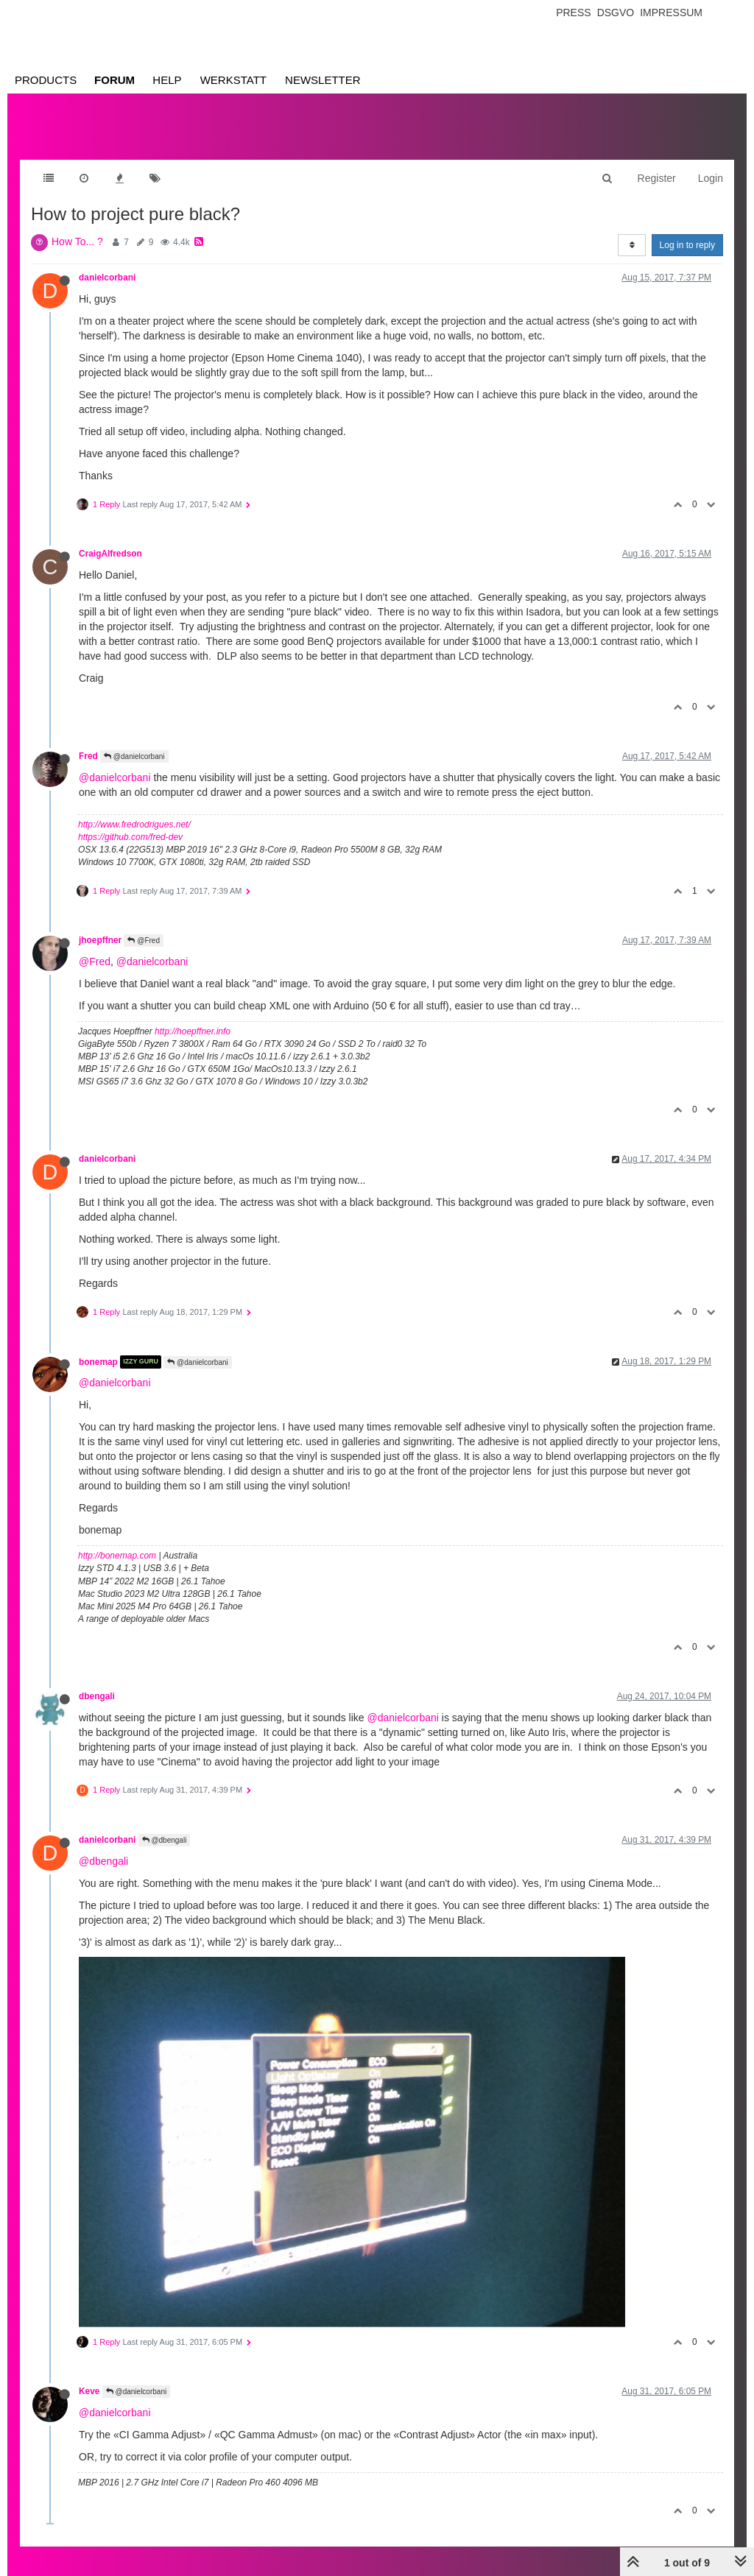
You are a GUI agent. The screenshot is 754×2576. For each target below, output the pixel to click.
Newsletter (323, 80)
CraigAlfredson (110, 553)
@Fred (143, 940)
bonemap (98, 1362)
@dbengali (164, 1840)
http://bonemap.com (117, 1555)
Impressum (671, 12)
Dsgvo (616, 12)
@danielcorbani (134, 756)
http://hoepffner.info (192, 1031)
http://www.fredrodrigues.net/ (134, 824)
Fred (88, 756)
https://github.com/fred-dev (130, 837)
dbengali (97, 1696)
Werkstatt (233, 80)
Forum (114, 80)
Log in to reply (687, 245)
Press (573, 12)
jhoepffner (100, 940)
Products (46, 80)
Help (166, 80)
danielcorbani (107, 277)
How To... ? (77, 241)
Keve (89, 2391)
